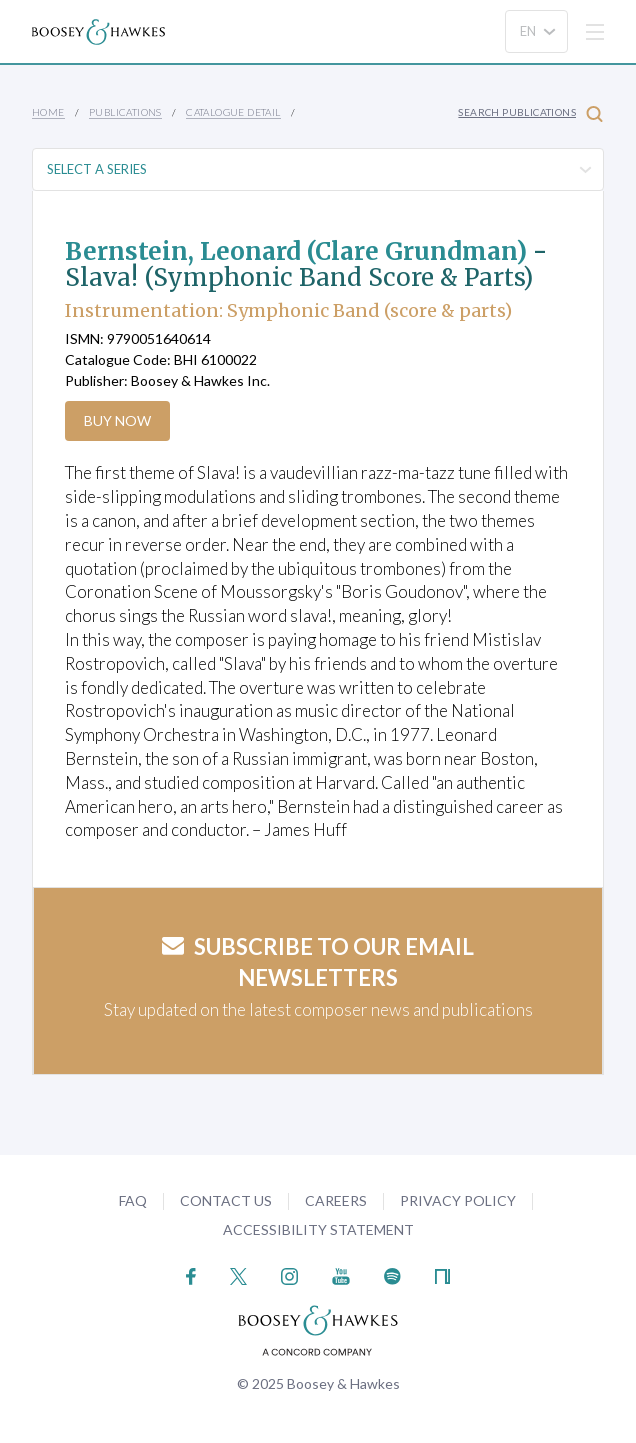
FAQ (133, 1200)
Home (48, 112)
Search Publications (530, 113)
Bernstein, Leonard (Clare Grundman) (296, 251)
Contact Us (226, 1200)
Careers (336, 1200)
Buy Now (117, 420)
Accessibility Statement (318, 1229)
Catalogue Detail (233, 112)
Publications (125, 112)
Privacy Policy (458, 1200)
